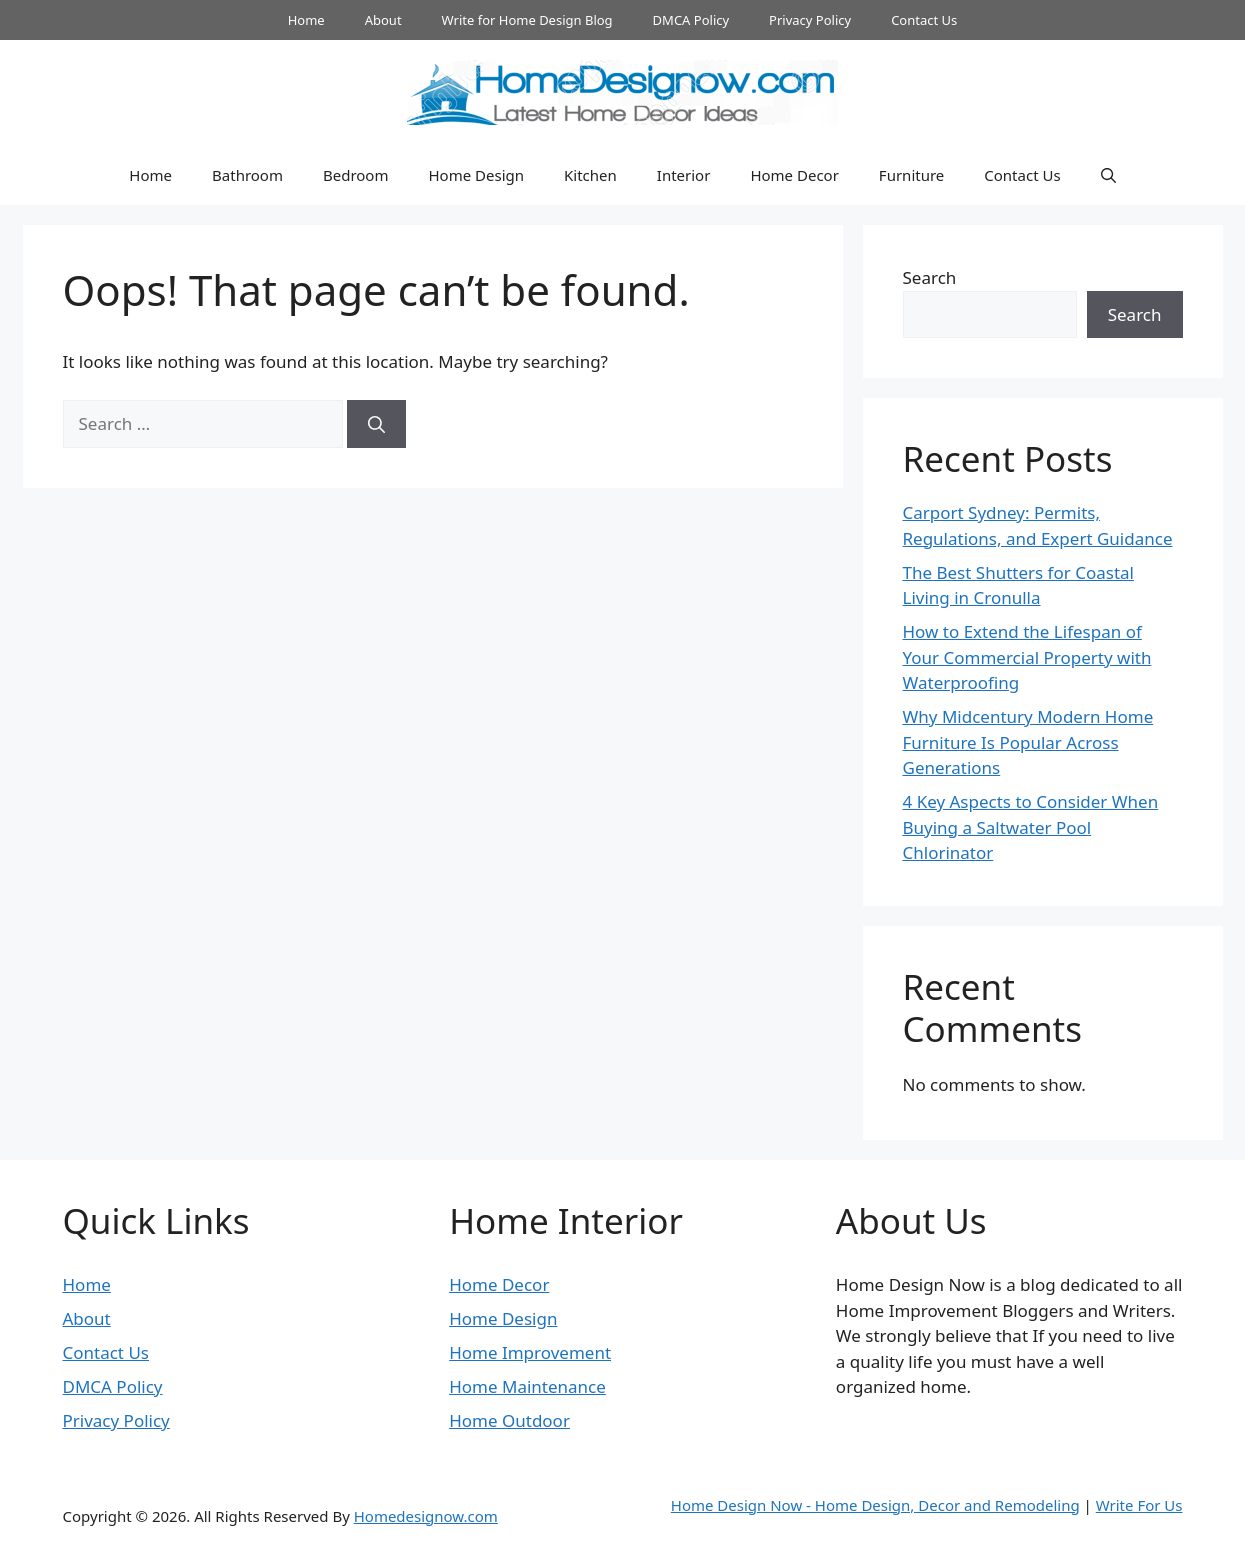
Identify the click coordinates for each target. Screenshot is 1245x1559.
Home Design (476, 175)
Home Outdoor (509, 1420)
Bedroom (356, 175)
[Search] (376, 424)
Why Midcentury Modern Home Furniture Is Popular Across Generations (1028, 742)
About (383, 20)
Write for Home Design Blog (527, 20)
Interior (684, 175)
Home (306, 20)
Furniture (911, 175)
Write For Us (1139, 1505)
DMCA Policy (691, 20)
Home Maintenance (527, 1386)
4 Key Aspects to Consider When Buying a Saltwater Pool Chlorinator (1031, 827)
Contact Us (924, 20)
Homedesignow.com (426, 1516)
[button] (1108, 175)
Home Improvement (530, 1352)
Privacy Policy (810, 20)
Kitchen (590, 175)
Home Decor (794, 175)
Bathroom (247, 175)
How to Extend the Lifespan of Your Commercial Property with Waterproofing (1027, 657)
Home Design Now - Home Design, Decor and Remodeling (875, 1505)
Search (930, 277)
